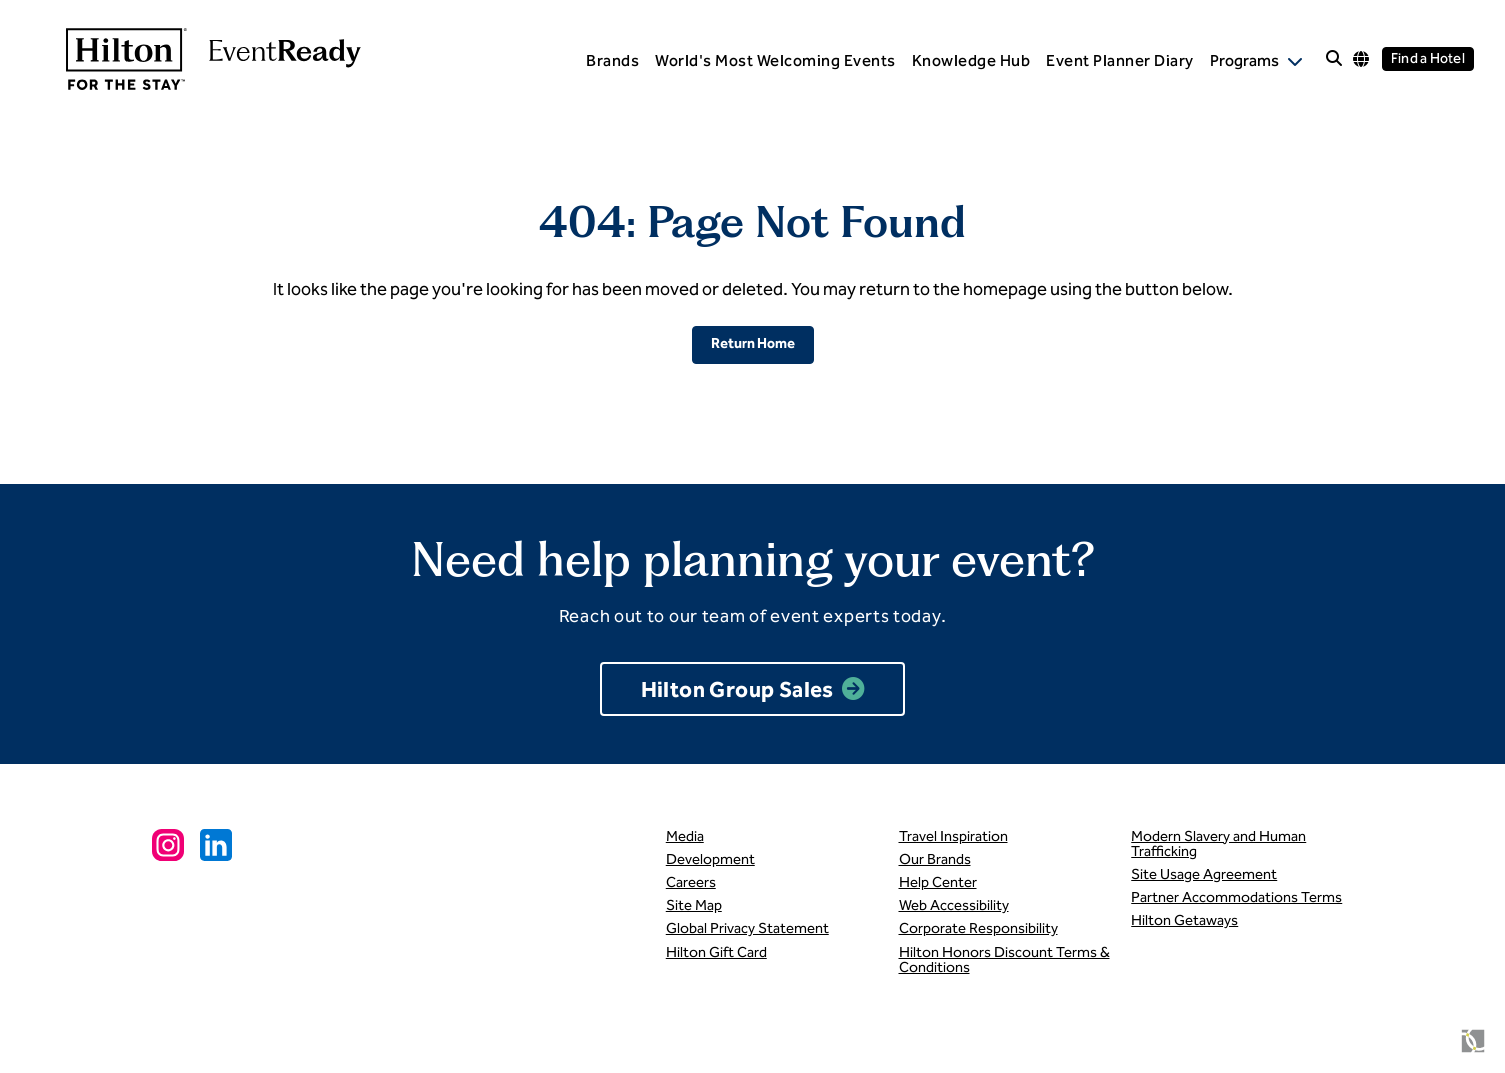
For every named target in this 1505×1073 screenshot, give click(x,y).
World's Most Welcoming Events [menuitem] (775, 60)
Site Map (694, 905)
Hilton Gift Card (716, 952)
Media (685, 836)
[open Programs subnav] (1256, 60)
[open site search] (1334, 59)
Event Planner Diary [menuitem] (1120, 60)
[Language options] (1361, 59)
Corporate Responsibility (978, 928)
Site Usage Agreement (1204, 874)
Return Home (753, 343)
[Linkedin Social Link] (216, 845)
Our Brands (935, 859)
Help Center (938, 882)
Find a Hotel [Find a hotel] (1428, 58)
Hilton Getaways (1184, 920)
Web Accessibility (954, 905)
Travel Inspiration (953, 836)
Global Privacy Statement (747, 928)
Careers (691, 882)
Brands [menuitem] (612, 60)
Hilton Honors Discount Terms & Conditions (1004, 959)
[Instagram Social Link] (168, 845)
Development (710, 859)
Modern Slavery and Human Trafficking (1218, 843)
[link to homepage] (196, 59)
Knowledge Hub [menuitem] (971, 60)
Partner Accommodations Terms (1236, 897)
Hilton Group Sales (737, 689)
